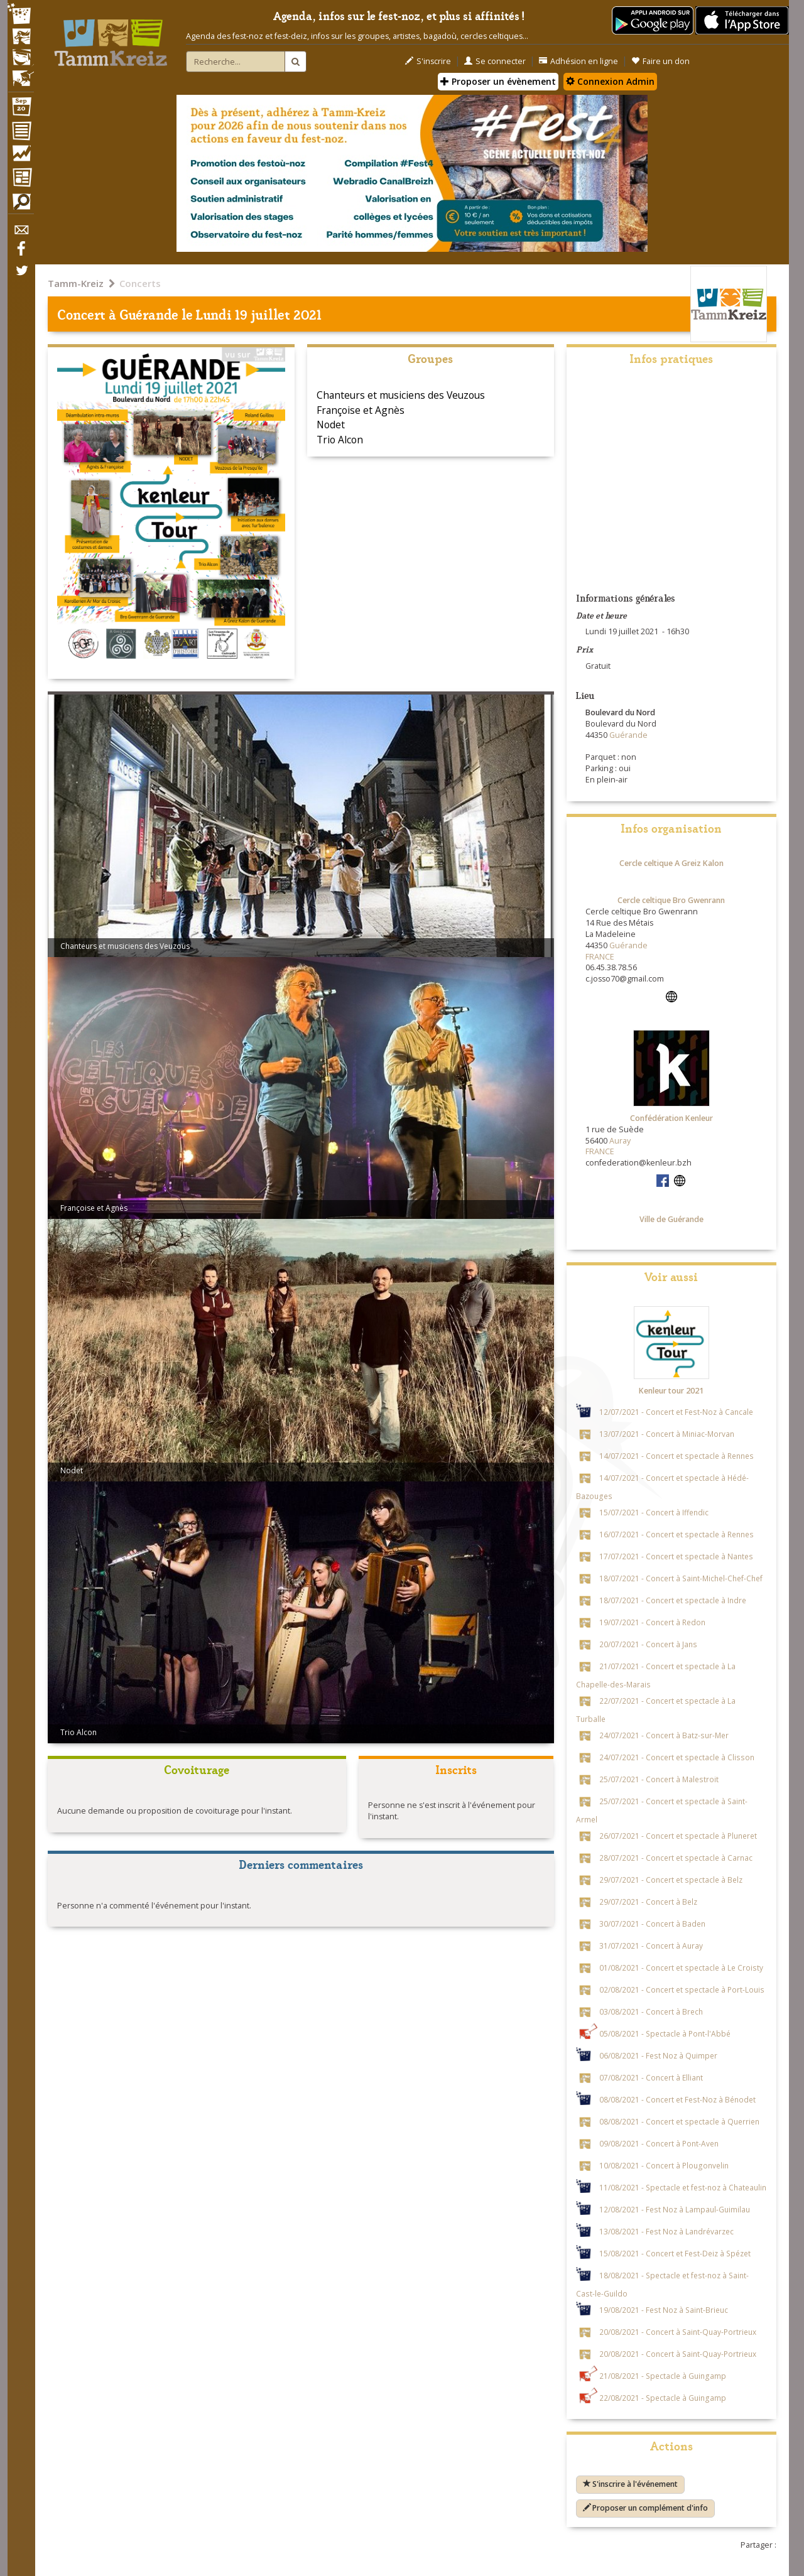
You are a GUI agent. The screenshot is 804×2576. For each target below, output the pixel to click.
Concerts (140, 283)
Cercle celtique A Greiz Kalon (671, 863)
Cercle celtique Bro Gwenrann (671, 900)
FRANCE (599, 956)
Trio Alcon (340, 439)
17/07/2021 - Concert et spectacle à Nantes (676, 1556)
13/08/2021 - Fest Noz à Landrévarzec (666, 2231)
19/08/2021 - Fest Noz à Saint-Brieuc (663, 2310)
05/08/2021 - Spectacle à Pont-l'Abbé (665, 2033)
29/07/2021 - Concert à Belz (648, 1902)
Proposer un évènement (498, 81)
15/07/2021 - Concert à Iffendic (654, 1512)
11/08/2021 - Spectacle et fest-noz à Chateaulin (682, 2187)
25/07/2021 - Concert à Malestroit (659, 1779)
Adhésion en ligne (578, 61)
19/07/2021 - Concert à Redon (652, 1622)
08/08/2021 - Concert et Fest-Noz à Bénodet (677, 2099)
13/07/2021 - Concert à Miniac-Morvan (666, 1434)
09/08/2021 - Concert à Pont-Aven (659, 2143)
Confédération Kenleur (671, 1118)
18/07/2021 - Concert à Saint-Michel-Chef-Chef (681, 1578)
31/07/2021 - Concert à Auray (651, 1945)
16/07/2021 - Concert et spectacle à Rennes (676, 1534)
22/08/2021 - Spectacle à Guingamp (662, 2398)
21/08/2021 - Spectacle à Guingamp (662, 2376)
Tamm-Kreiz (76, 283)
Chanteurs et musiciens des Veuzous (401, 395)
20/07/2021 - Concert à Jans (648, 1644)
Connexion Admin (610, 81)
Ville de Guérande (671, 1219)
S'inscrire (428, 61)
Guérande (148, 313)
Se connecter (495, 61)
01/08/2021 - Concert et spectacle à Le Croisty (681, 1967)
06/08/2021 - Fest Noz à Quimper (658, 2055)
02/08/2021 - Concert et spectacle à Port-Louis (681, 1989)
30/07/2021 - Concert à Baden (652, 1923)
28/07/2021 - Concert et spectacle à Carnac (675, 1858)
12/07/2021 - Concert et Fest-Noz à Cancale (676, 1412)
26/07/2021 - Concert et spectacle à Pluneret (678, 1836)
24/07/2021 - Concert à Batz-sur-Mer (664, 1735)
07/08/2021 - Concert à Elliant (651, 2077)
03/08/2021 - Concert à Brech (651, 2011)
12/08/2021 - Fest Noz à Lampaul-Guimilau (674, 2209)
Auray (620, 1140)
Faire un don (660, 61)
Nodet (331, 424)
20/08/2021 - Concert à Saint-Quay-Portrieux (677, 2332)
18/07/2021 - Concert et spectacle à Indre (672, 1600)
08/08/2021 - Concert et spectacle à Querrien (679, 2121)
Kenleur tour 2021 (671, 1390)
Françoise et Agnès (361, 410)
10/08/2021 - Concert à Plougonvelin (664, 2165)
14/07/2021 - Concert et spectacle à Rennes (676, 1456)
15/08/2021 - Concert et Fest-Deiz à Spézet (675, 2253)
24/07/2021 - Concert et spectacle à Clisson (676, 1757)
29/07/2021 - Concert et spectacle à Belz (670, 1880)
